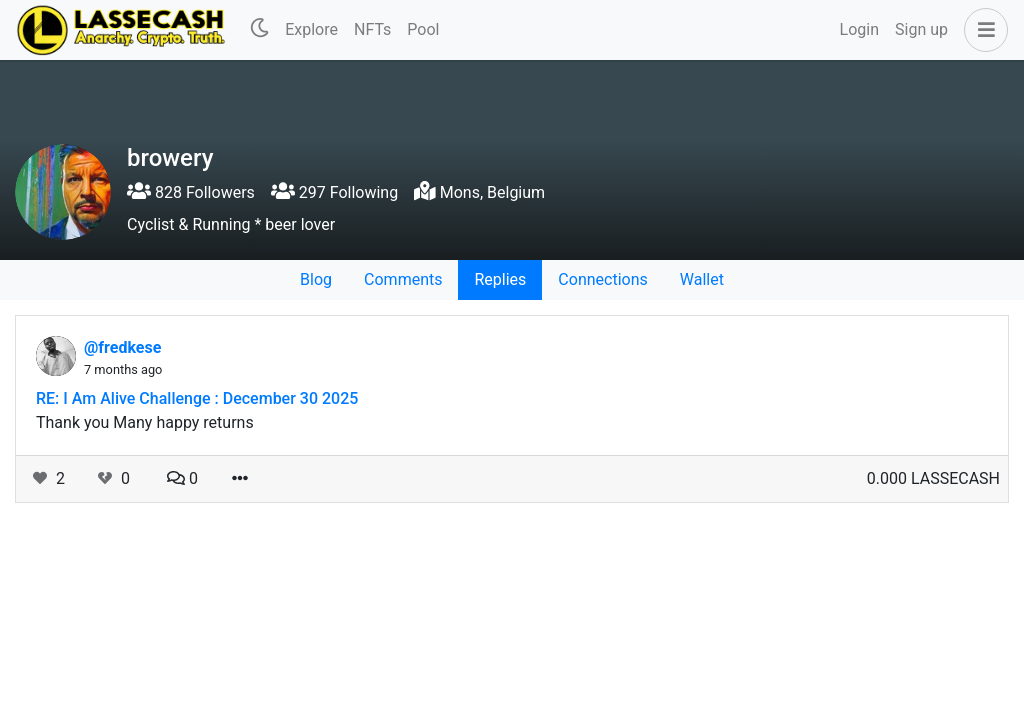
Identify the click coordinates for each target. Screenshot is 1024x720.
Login (859, 29)
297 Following (334, 192)
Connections (602, 279)
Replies (500, 279)
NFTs (372, 29)
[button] (982, 30)
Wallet (702, 279)
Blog (316, 279)
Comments (403, 279)
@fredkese (122, 347)
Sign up (921, 29)
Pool (423, 29)
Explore (311, 29)
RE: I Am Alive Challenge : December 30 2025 (197, 398)
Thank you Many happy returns (145, 422)
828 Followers (191, 192)
